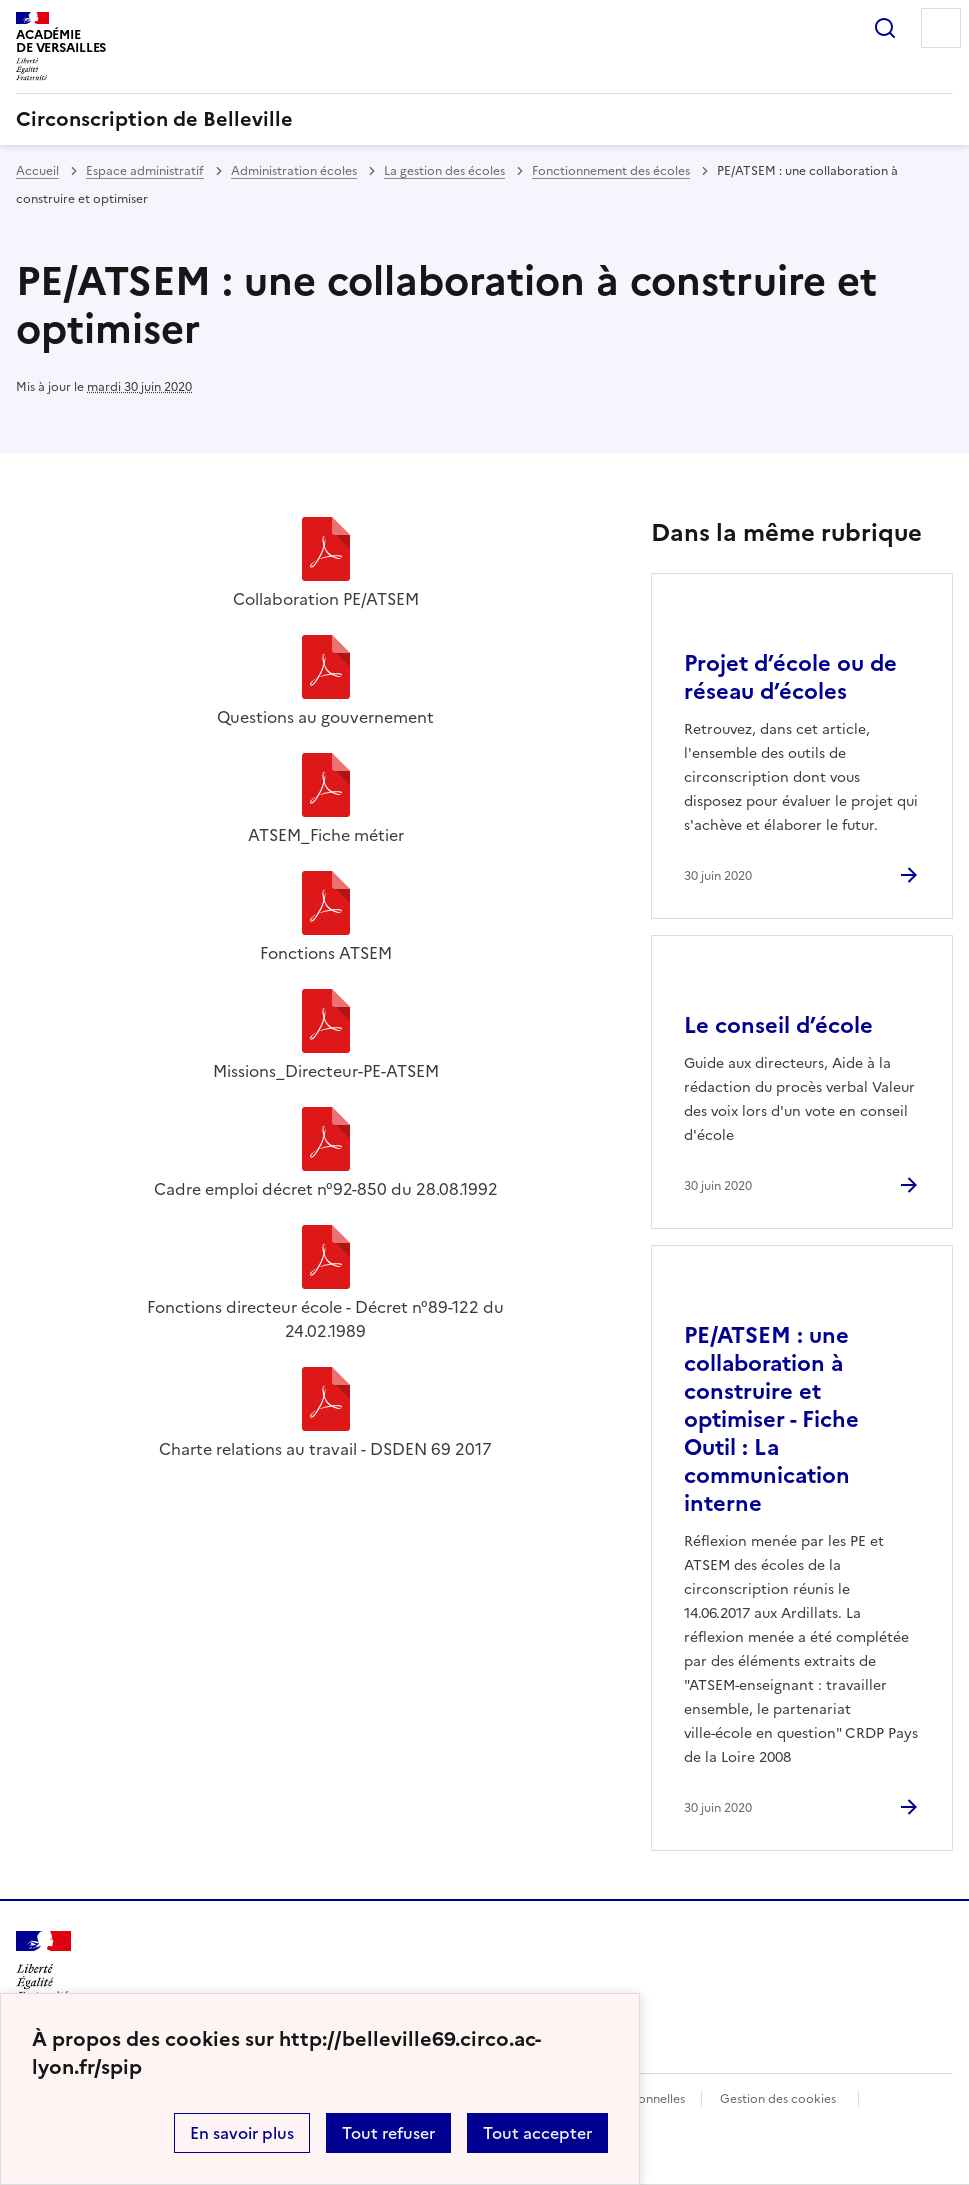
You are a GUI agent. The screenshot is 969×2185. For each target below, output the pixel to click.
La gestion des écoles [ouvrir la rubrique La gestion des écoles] (444, 171)
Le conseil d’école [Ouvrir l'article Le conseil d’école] (778, 1025)
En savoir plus (242, 2133)
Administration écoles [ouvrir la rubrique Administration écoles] (294, 171)
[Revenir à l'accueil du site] (43, 1966)
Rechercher (885, 28)
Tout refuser (388, 2133)
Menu (941, 28)
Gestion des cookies (778, 2099)
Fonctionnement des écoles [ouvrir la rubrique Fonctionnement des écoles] (611, 171)
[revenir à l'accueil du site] (484, 119)
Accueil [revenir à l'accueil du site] (37, 171)
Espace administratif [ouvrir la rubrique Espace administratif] (145, 171)
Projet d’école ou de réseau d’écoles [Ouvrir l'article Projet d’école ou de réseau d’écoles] (790, 677)
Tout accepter (537, 2133)
